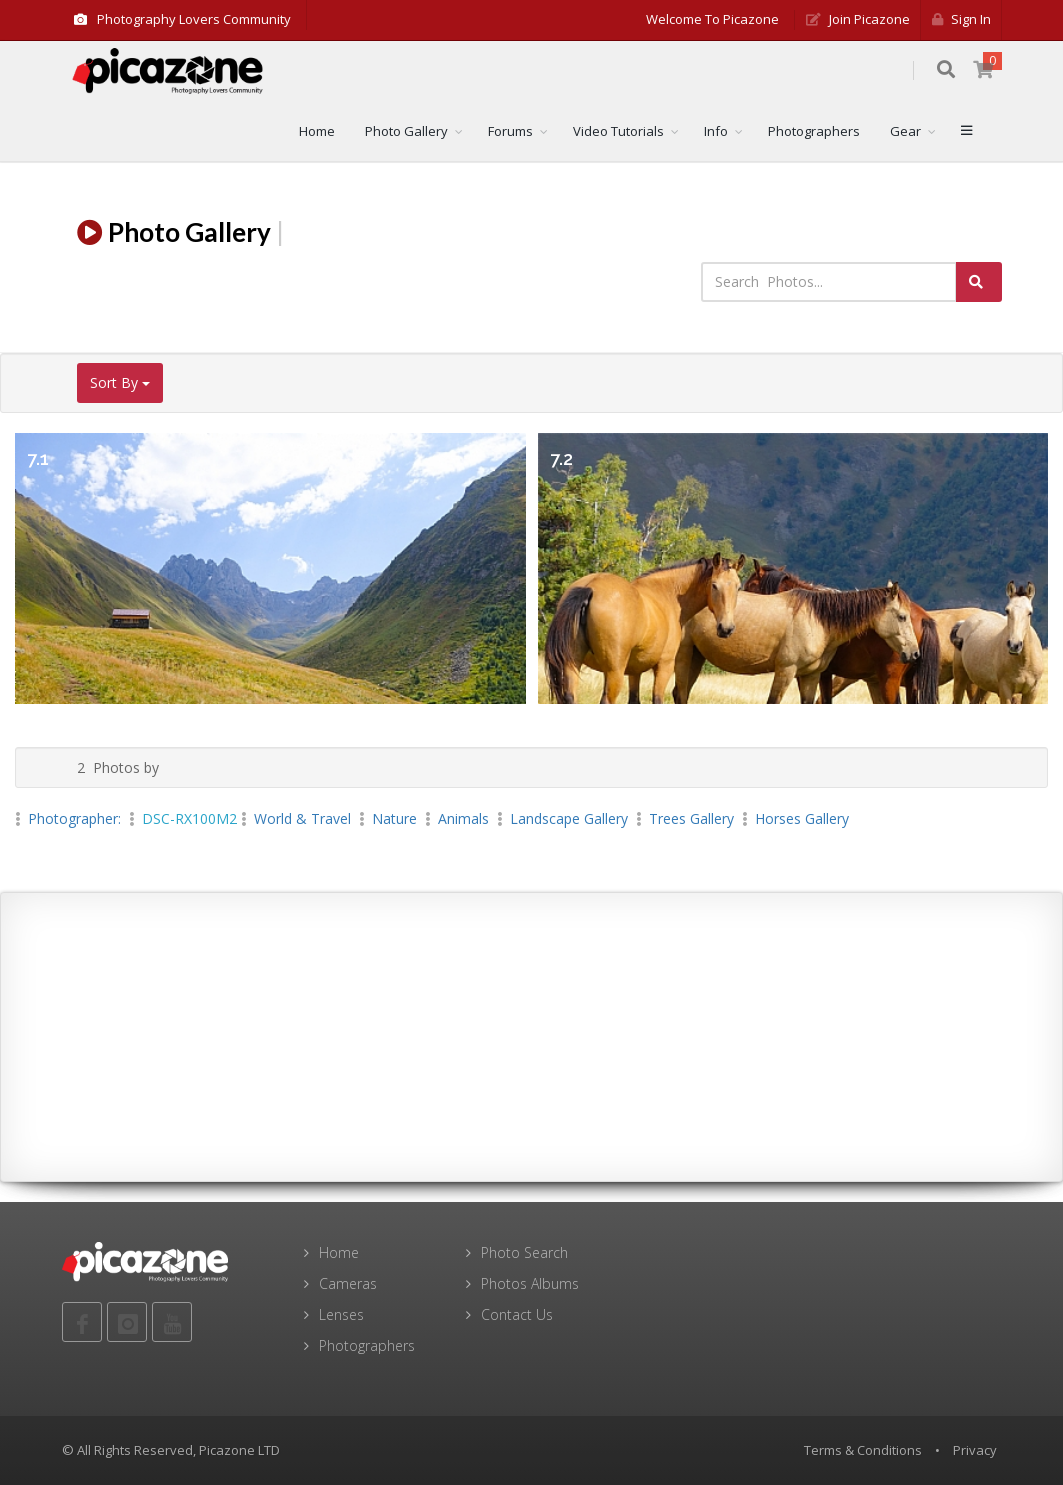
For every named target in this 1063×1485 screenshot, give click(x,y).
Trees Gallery (691, 818)
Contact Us (517, 1314)
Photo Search (524, 1252)
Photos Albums (530, 1283)
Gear (905, 131)
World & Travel (302, 818)
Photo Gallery (406, 131)
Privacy (975, 1450)
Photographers (814, 131)
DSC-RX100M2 (189, 818)
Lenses (341, 1314)
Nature (394, 818)
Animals (463, 818)
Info (716, 131)
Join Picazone (858, 19)
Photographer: (76, 818)
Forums (510, 131)
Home (317, 131)
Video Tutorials (618, 131)
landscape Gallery (569, 818)
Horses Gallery (802, 818)
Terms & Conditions (863, 1450)
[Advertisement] (531, 1037)
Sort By (120, 382)
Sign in (961, 19)
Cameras (348, 1283)
